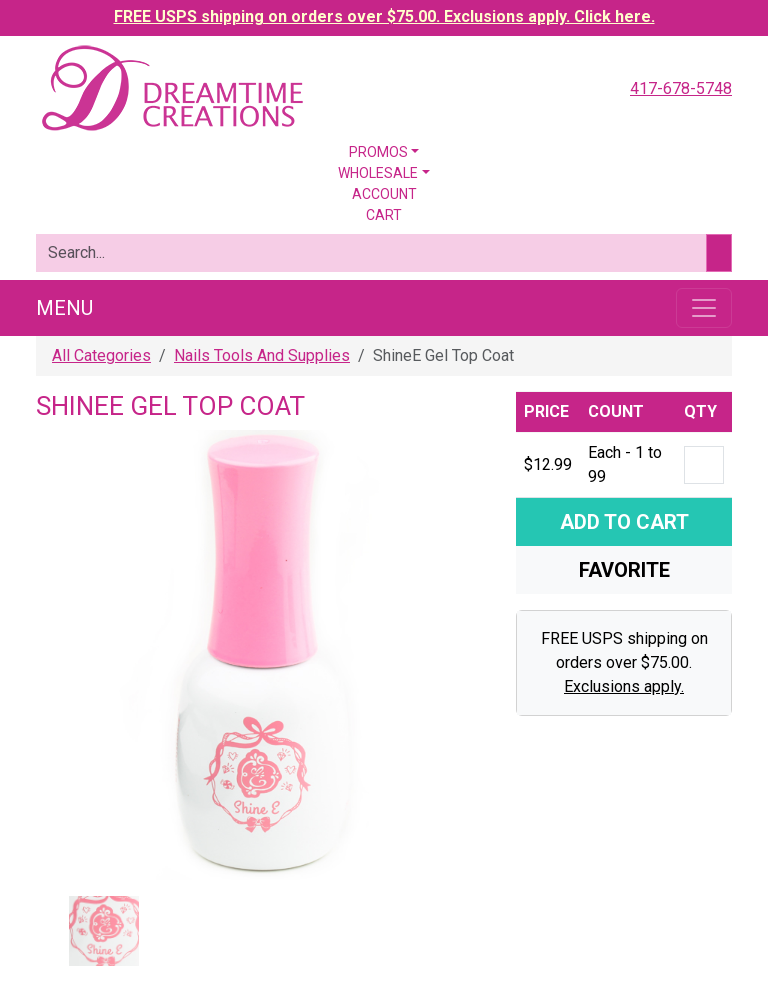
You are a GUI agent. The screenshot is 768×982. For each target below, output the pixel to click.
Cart (384, 215)
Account (384, 194)
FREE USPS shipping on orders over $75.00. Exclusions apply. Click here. (384, 16)
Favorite (624, 570)
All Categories (101, 355)
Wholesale (378, 173)
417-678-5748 (681, 88)
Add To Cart (624, 522)
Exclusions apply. (624, 686)
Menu (64, 308)
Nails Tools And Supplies (262, 355)
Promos (378, 152)
